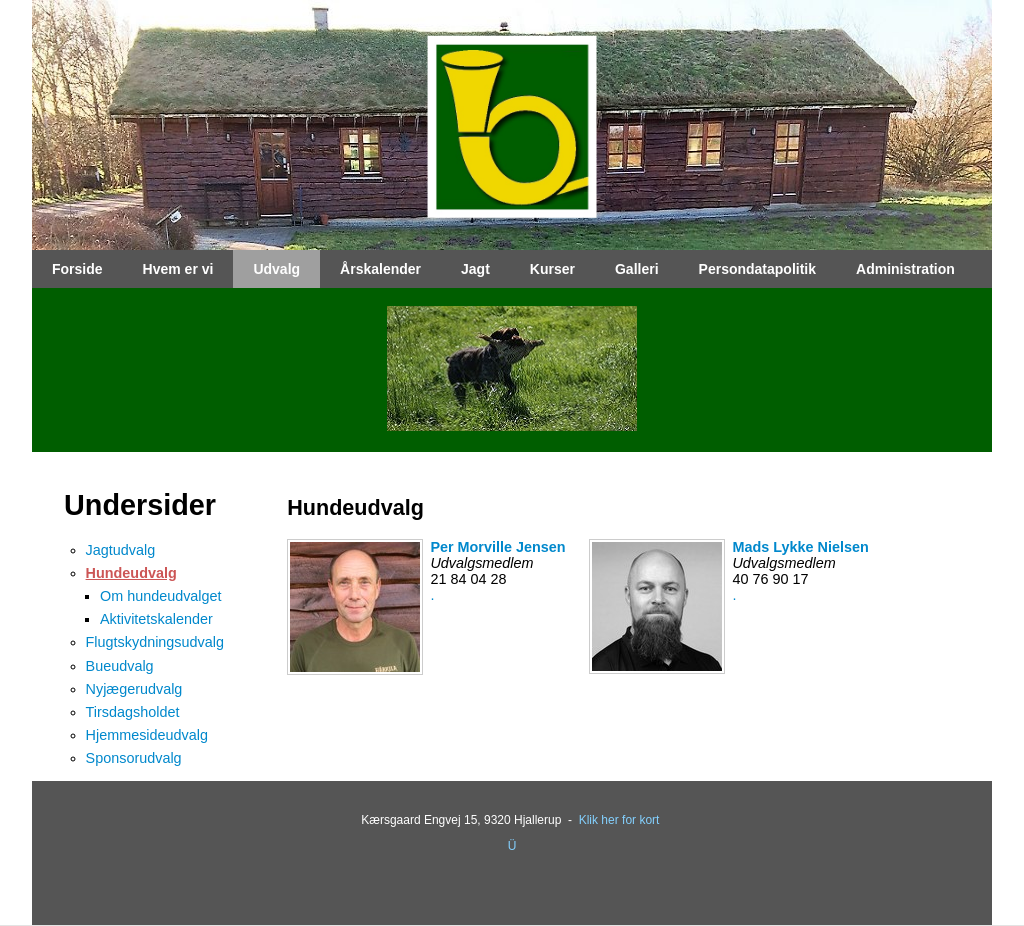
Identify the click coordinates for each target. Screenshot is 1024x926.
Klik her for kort (619, 820)
